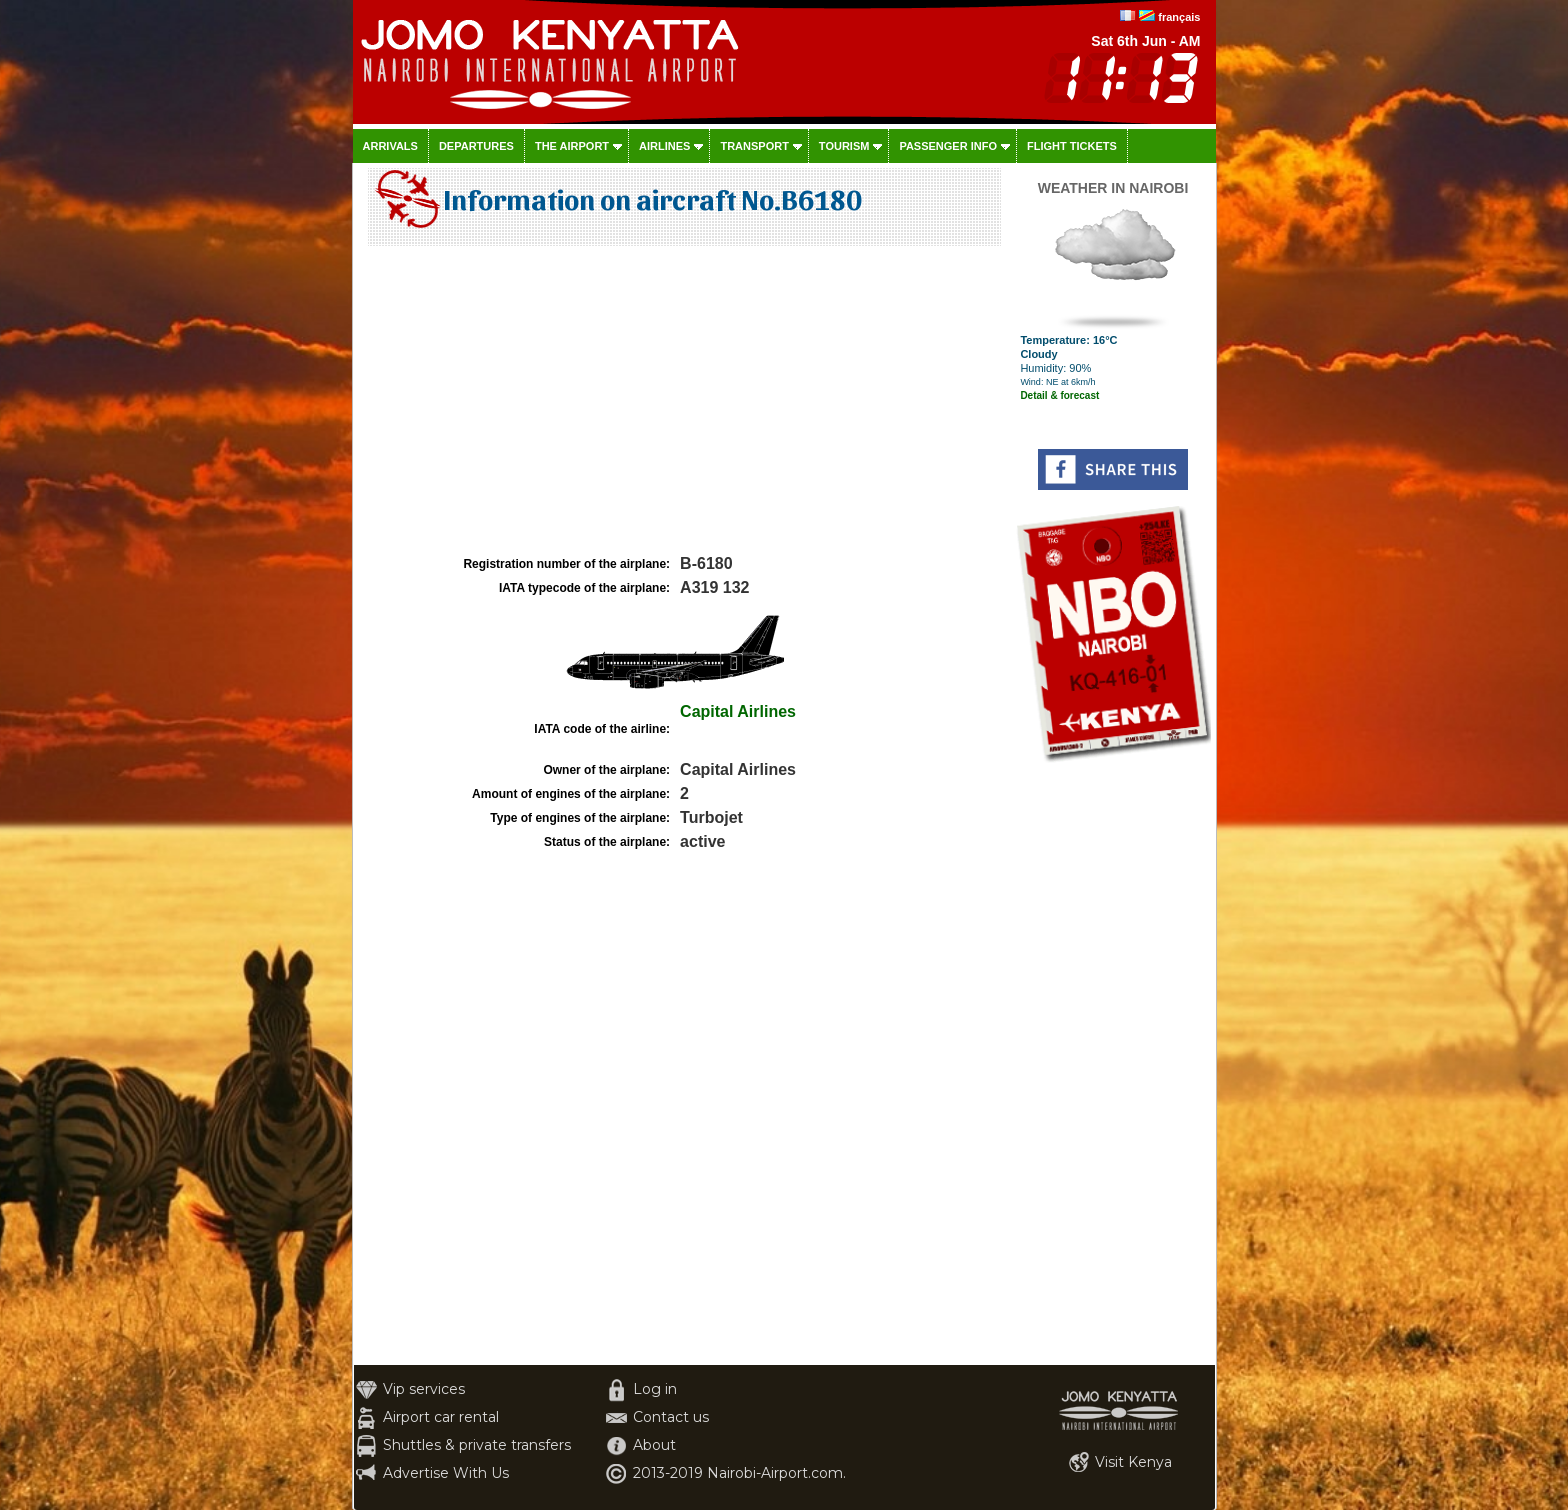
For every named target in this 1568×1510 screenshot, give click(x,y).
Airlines (664, 146)
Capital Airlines (738, 711)
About (654, 1445)
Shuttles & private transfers (477, 1445)
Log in (655, 1389)
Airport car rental (441, 1417)
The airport (572, 146)
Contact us (671, 1417)
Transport (754, 146)
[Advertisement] (682, 401)
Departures (476, 146)
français (1179, 17)
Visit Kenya (1133, 1462)
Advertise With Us (446, 1473)
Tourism (844, 146)
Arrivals (390, 146)
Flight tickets (1072, 146)
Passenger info (948, 146)
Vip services (424, 1389)
